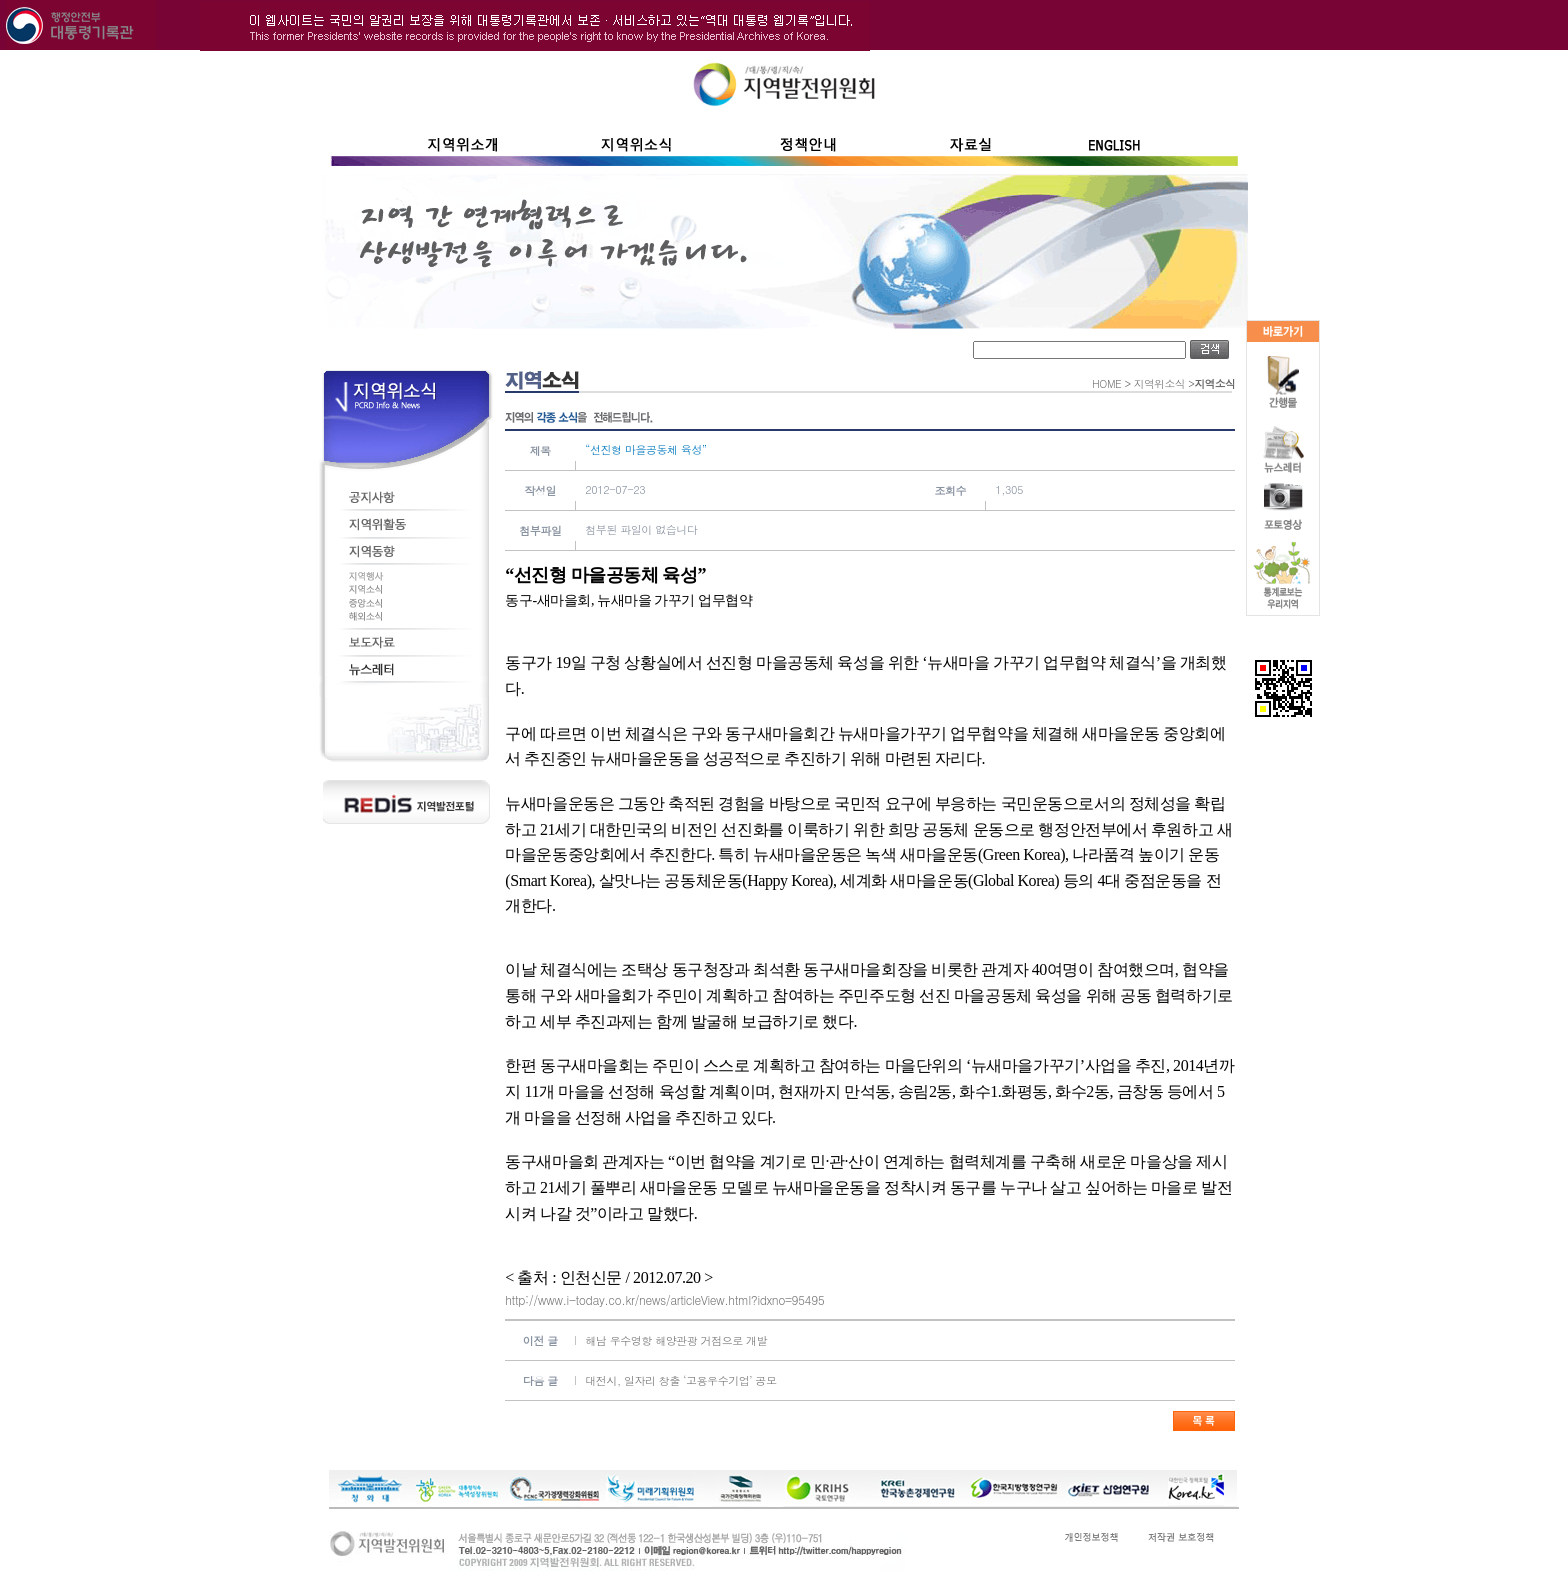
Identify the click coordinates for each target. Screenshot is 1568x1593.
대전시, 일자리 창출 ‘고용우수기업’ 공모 (680, 1380)
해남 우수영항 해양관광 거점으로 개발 (676, 1340)
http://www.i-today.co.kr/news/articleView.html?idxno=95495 (664, 1299)
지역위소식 (1159, 383)
